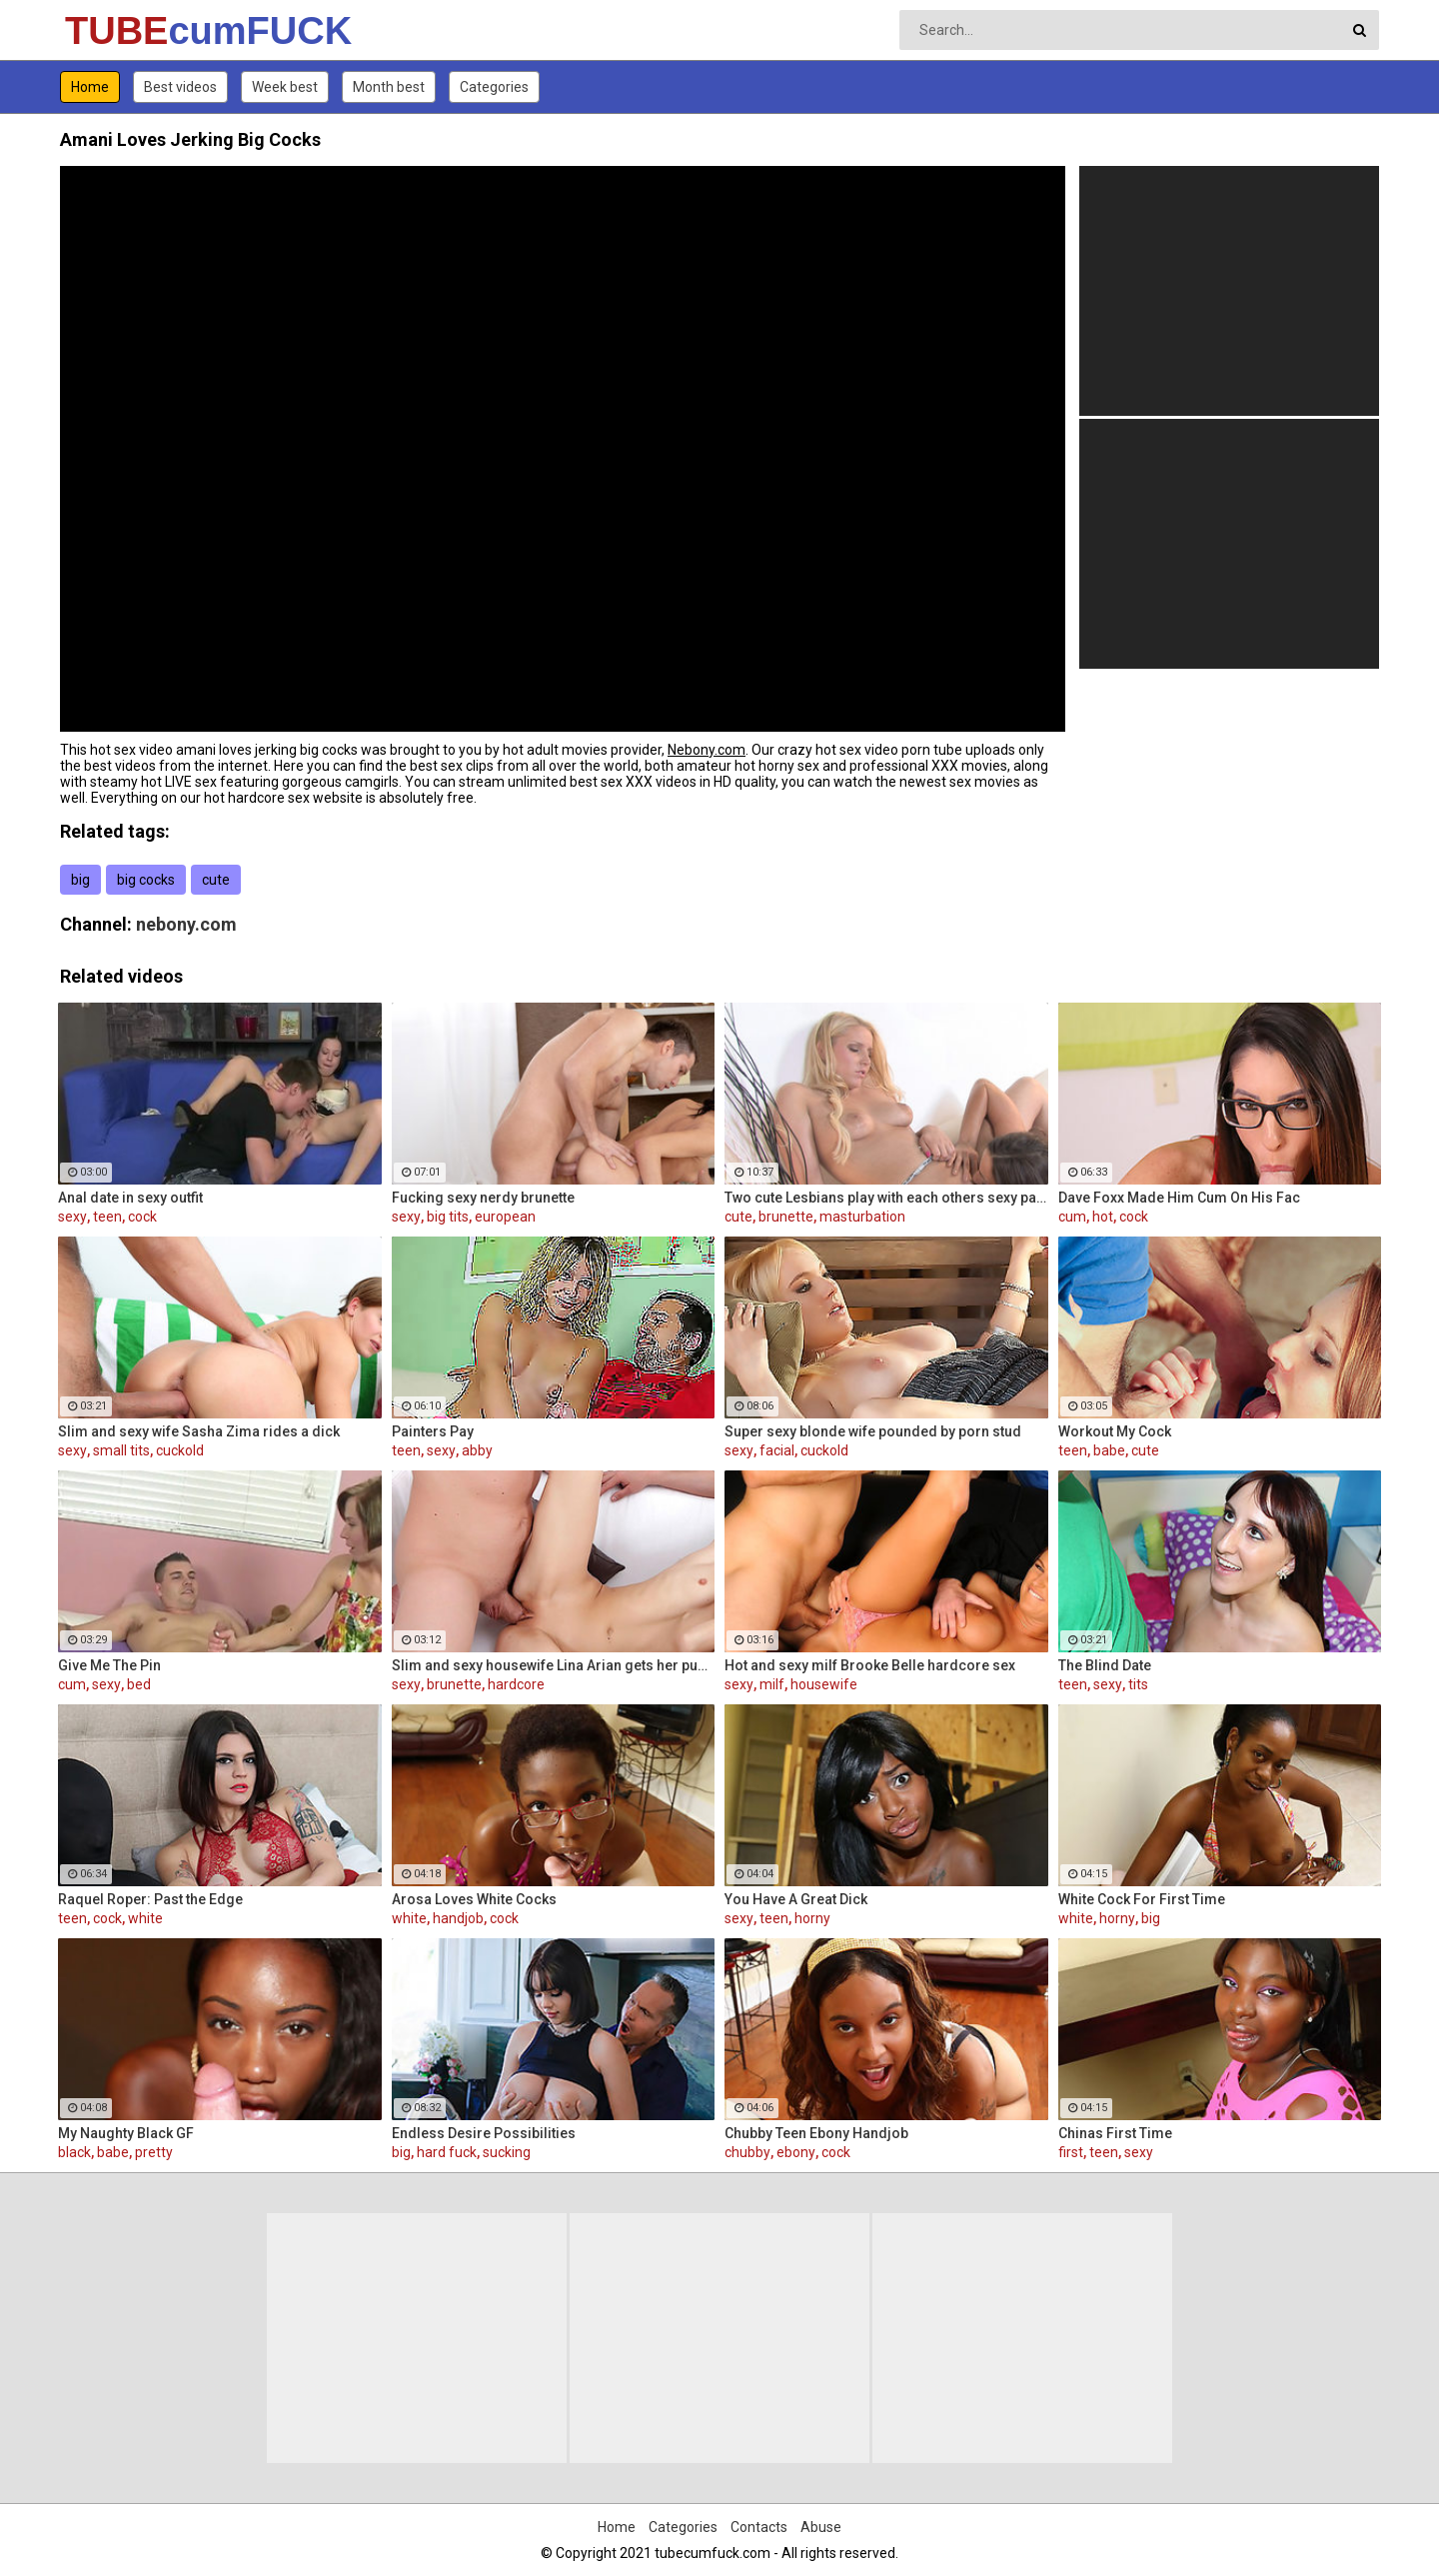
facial (776, 1450)
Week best (285, 87)
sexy (72, 1217)
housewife (823, 1684)
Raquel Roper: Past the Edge (150, 1899)
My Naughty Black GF (126, 2133)
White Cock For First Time (1141, 1899)
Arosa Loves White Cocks (474, 1899)
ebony (795, 2152)
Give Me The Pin (109, 1665)
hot (1102, 1217)
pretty (154, 2152)
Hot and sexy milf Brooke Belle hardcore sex (869, 1665)
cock (142, 1217)
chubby (747, 2152)
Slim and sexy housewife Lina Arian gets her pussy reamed (554, 1665)
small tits (121, 1450)
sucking (507, 2152)
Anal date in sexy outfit (130, 1198)
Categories (494, 87)
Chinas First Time (1115, 2133)
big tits (448, 1217)
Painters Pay (433, 1431)
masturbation (862, 1217)
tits (1138, 1684)
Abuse (820, 2527)
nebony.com (186, 924)
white (145, 1918)
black (74, 2152)
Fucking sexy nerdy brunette (483, 1198)
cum (1072, 1217)
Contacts (758, 2527)
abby (477, 1450)
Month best (389, 87)
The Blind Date (1104, 1665)
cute (216, 880)
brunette (785, 1217)
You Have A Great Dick (795, 1899)
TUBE (117, 31)
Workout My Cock (1114, 1431)
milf (771, 1684)
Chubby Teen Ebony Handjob (816, 2133)
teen (107, 1217)
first (1070, 2152)
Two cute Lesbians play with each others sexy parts (886, 1198)
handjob (458, 1918)
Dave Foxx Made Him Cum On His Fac (1179, 1198)
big (80, 880)
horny (812, 1918)
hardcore (516, 1684)
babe (1109, 1450)
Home (90, 87)
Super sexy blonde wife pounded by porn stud (872, 1431)
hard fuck (447, 2152)
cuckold (180, 1450)
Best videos (180, 87)
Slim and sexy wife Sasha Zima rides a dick (199, 1431)
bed (139, 1684)
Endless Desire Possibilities (484, 2133)
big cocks (146, 880)
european (505, 1217)
